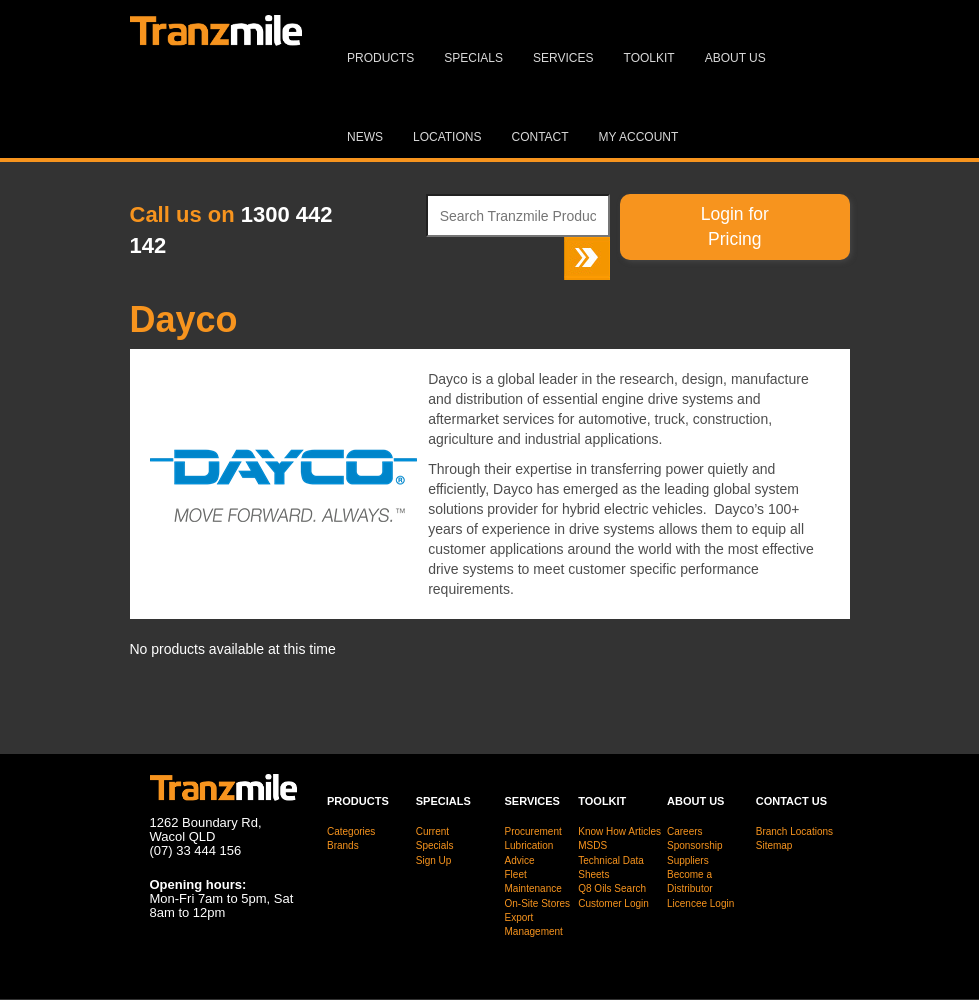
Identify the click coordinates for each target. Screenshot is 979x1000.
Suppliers (688, 860)
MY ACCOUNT (639, 137)
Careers (685, 831)
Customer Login (613, 903)
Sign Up (434, 860)
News (365, 137)
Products (380, 58)
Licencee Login (700, 903)
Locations (447, 137)
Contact (539, 137)
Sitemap (774, 845)
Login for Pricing (735, 226)
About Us (735, 58)
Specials (473, 58)
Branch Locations (794, 831)
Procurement (533, 831)
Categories (351, 831)
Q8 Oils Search (612, 888)
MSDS (592, 845)
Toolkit (649, 58)
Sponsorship (695, 845)
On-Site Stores (538, 903)
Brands (343, 845)
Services (563, 58)
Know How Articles (619, 831)
